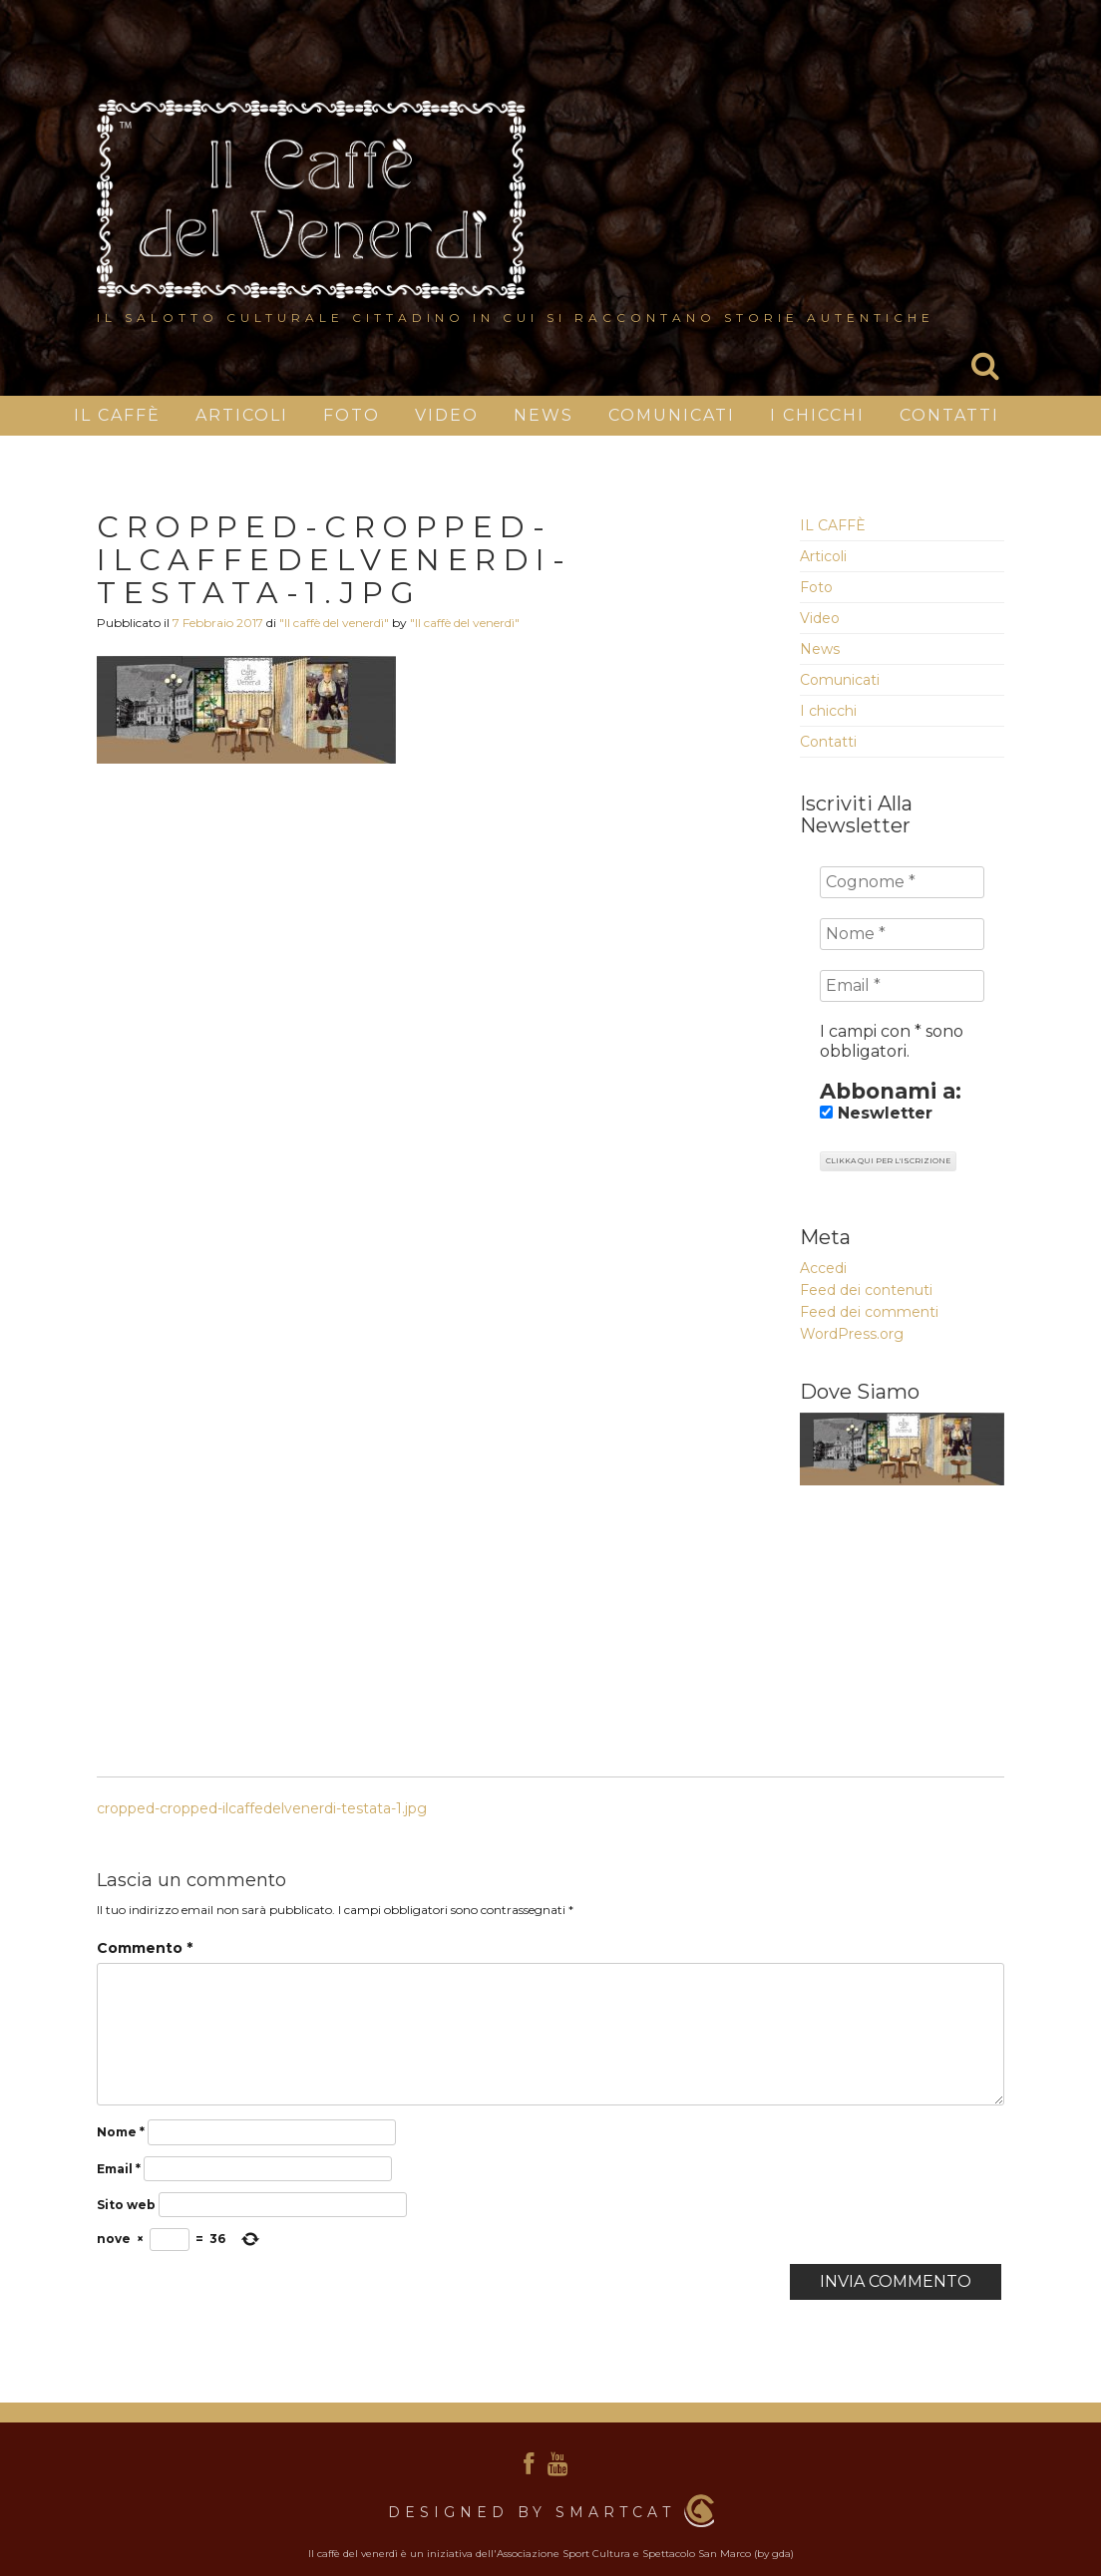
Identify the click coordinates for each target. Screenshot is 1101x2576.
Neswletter (876, 1113)
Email (119, 2168)
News (543, 415)
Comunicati (671, 415)
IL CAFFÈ (117, 415)
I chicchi (817, 415)
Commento (144, 1948)
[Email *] (902, 986)
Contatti (949, 415)
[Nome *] (902, 934)
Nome (121, 2131)
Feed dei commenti (869, 1312)
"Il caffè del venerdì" (334, 622)
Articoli (241, 415)
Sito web (126, 2204)
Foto (351, 415)
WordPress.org (852, 1334)
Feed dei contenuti (866, 1290)
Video (447, 415)
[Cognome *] (902, 882)
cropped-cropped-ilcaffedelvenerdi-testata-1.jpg (262, 1808)
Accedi (823, 1268)
